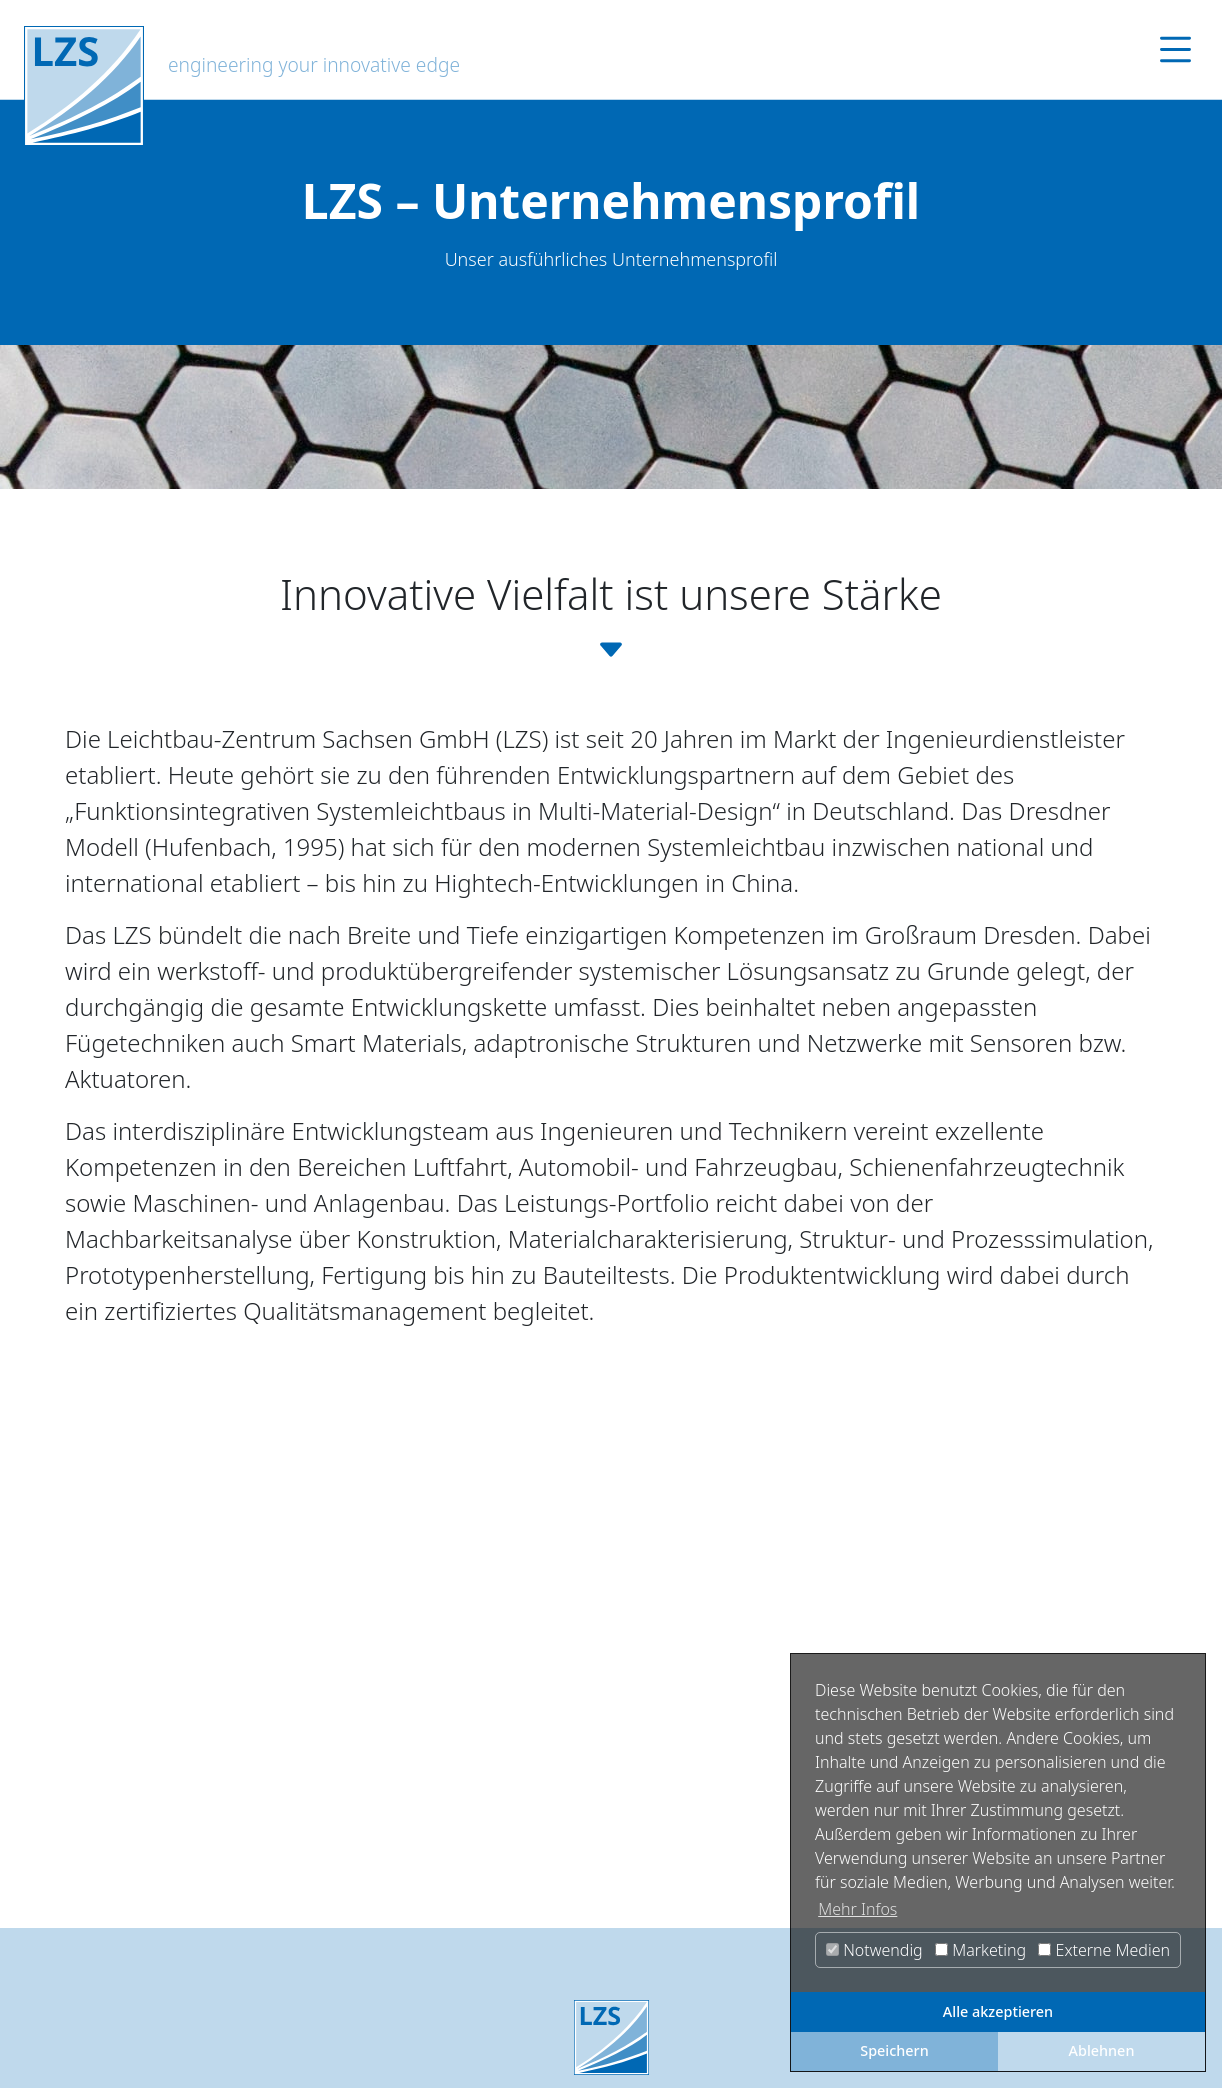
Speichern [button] (894, 2050)
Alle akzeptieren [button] (998, 2011)
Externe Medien (1104, 1950)
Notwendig (874, 1950)
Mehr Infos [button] (857, 1909)
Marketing (980, 1950)
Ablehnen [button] (1102, 2050)
